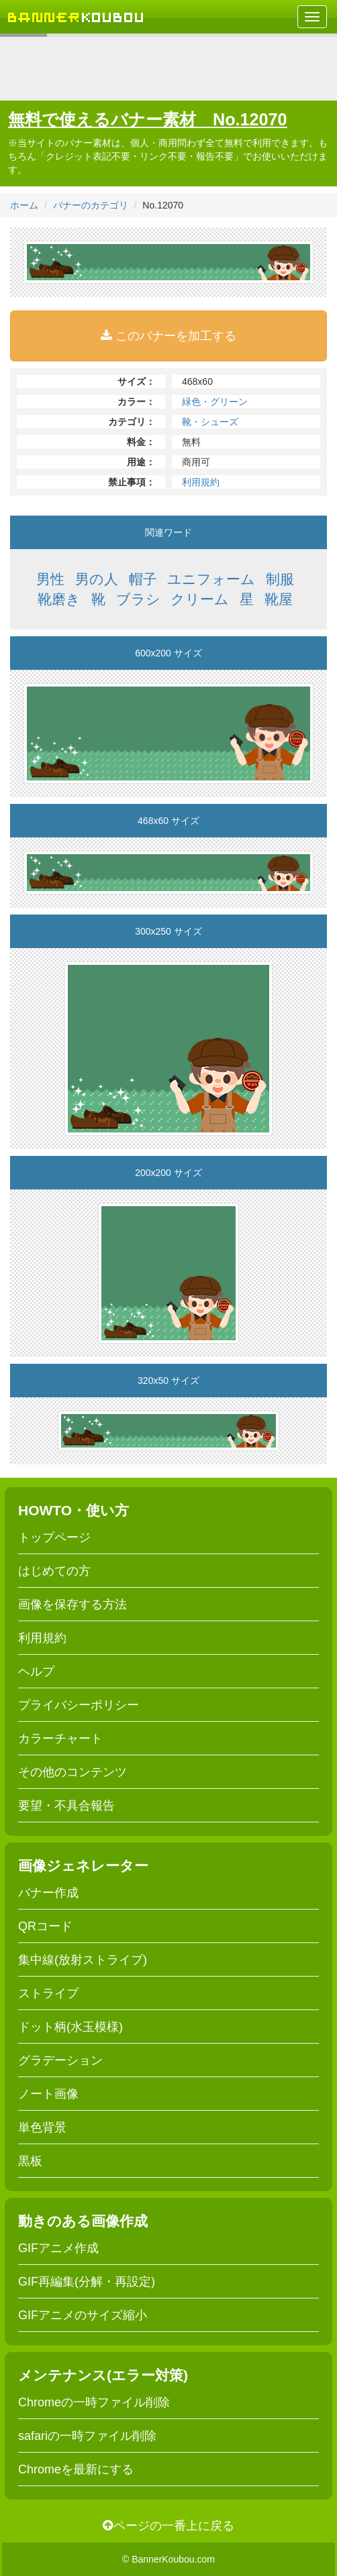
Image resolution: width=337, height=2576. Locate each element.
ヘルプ (36, 1671)
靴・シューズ (210, 421)
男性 (50, 579)
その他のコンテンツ (72, 1772)
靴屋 (278, 599)
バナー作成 (48, 1892)
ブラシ (138, 599)
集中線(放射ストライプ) (82, 1960)
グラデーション (60, 2060)
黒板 (30, 2161)
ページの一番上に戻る (168, 2525)
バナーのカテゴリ (90, 205)
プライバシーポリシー (78, 1705)
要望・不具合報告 (66, 1805)
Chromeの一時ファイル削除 (94, 2402)
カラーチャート (60, 1738)
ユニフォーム (211, 579)
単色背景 (42, 2127)
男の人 (96, 579)
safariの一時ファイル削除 (87, 2436)
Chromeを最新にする (76, 2469)
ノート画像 (48, 2094)
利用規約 (201, 482)
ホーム (24, 205)
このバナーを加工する (168, 336)
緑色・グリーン (215, 401)
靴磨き (59, 599)
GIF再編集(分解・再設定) (86, 2281)
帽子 (143, 579)
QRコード (45, 1926)
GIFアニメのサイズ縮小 (82, 2315)
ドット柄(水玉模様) (70, 2027)
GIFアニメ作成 (58, 2248)
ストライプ (48, 1993)
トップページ (54, 1537)
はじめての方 (54, 1571)
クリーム (200, 599)
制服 (280, 579)
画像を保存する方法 (72, 1604)
